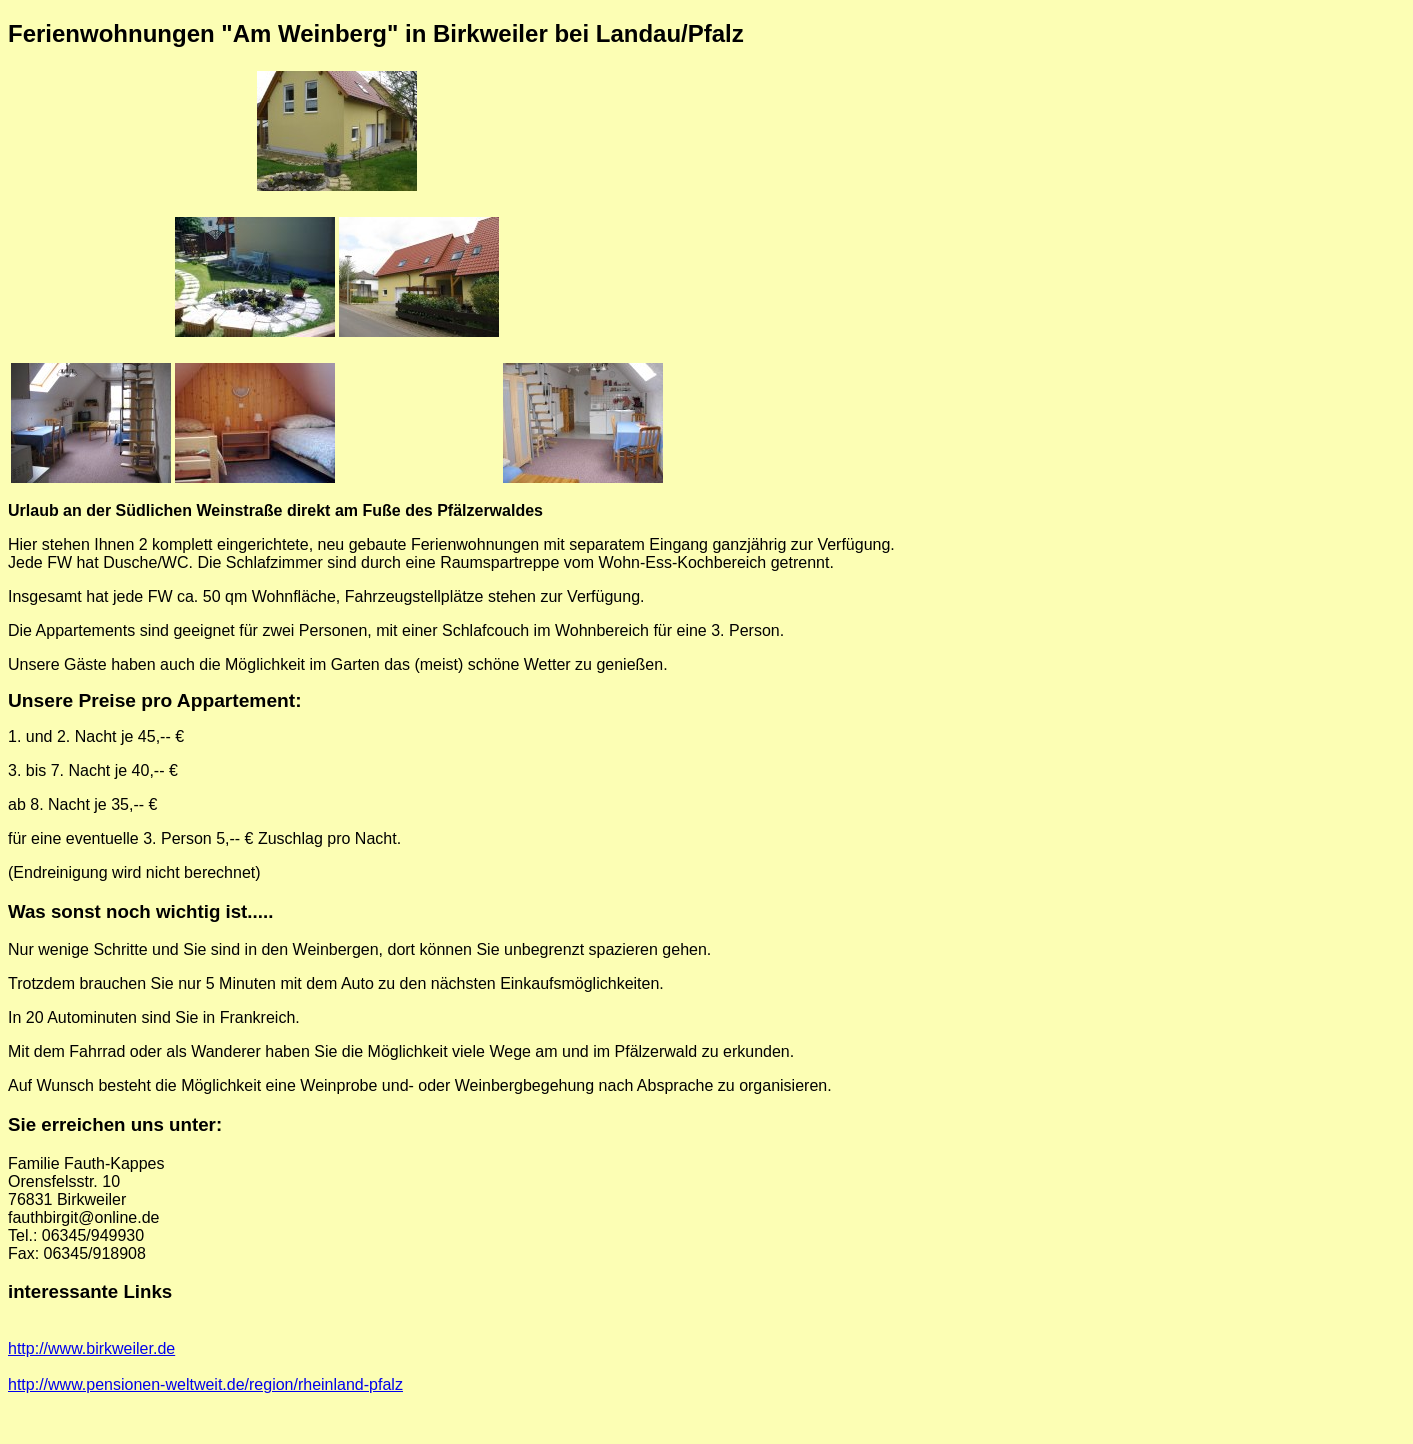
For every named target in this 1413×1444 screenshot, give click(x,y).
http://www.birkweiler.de (91, 1348)
